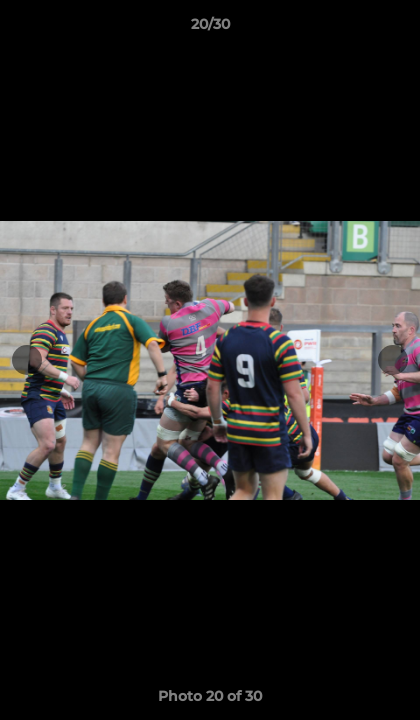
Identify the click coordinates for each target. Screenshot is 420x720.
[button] (396, 29)
